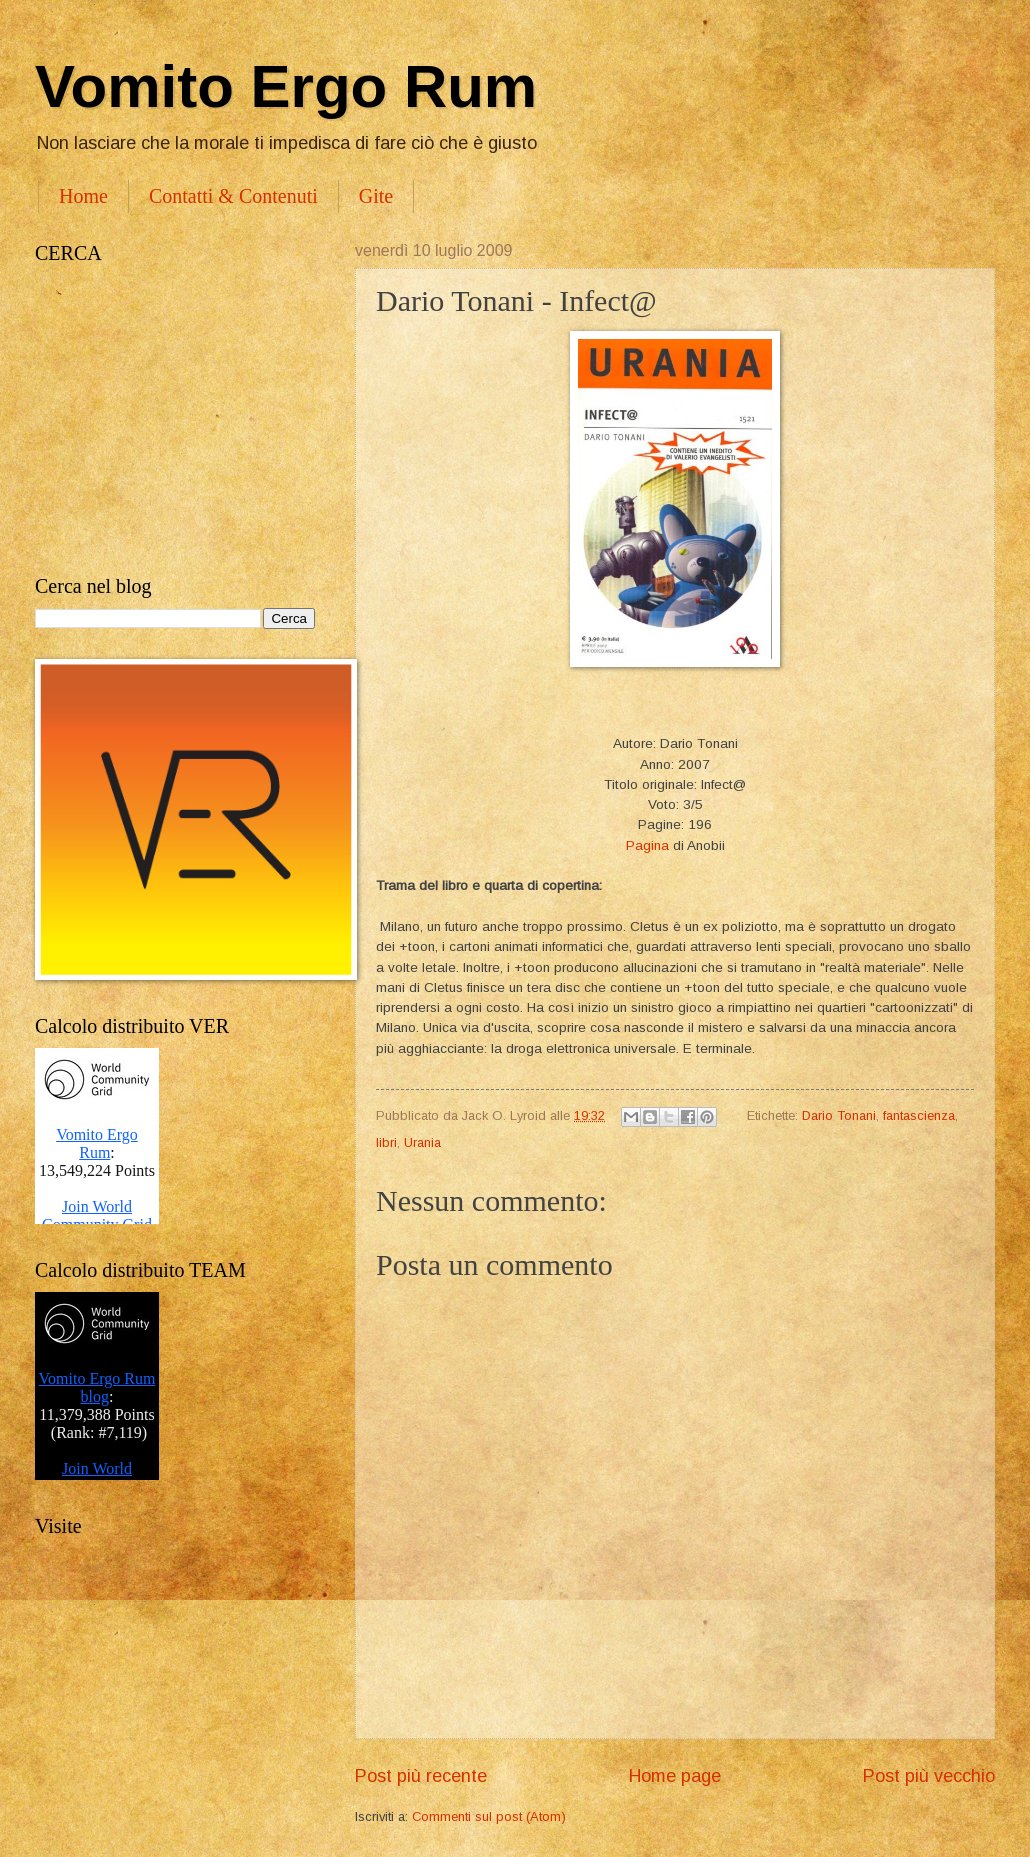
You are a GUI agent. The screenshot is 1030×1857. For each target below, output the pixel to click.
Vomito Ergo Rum (286, 86)
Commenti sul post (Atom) (489, 1816)
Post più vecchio (929, 1776)
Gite (376, 196)
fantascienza (919, 1115)
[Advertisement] (175, 420)
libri (386, 1142)
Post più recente (421, 1776)
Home (83, 196)
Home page (675, 1776)
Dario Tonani (839, 1115)
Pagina (647, 845)
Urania (422, 1142)
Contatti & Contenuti (233, 196)
